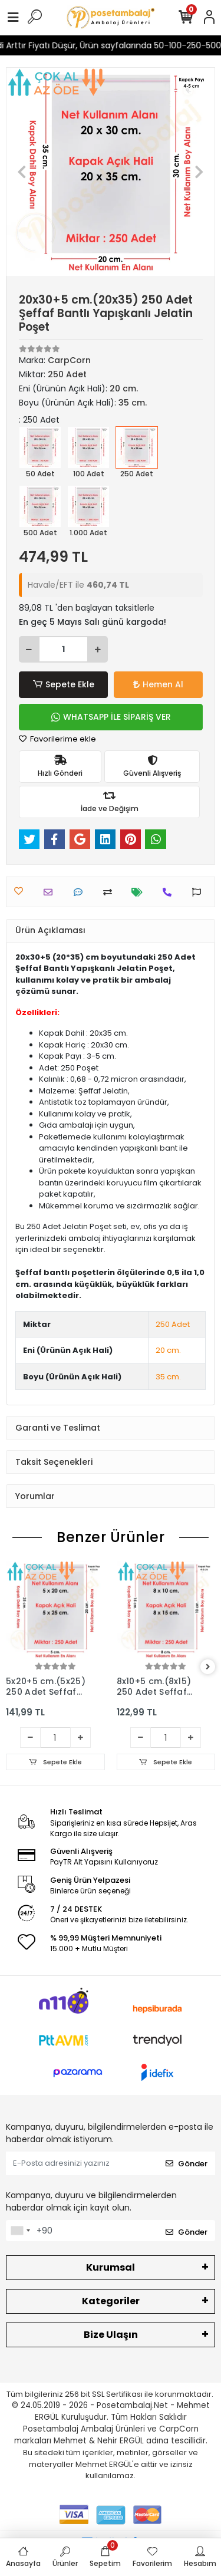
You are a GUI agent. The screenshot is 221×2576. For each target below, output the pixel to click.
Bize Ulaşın (111, 2334)
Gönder (186, 2163)
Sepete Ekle (63, 684)
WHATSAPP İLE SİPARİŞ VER (111, 717)
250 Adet (173, 1324)
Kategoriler (111, 2301)
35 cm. (168, 1376)
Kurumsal (110, 2267)
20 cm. (168, 1350)
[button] (22, 172)
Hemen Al (158, 684)
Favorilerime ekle (57, 739)
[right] (208, 1667)
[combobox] (20, 2231)
